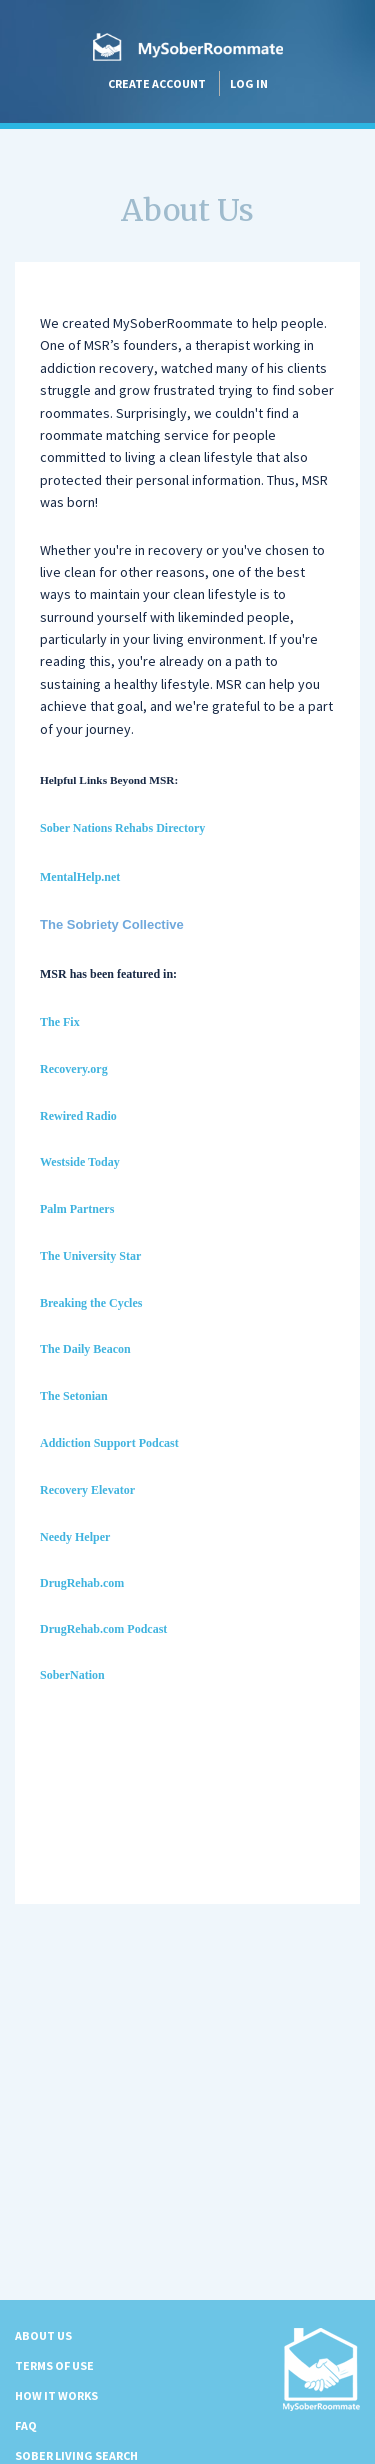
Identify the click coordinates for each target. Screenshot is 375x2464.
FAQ (26, 2425)
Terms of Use (54, 2365)
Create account (157, 83)
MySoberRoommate (188, 46)
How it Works (56, 2395)
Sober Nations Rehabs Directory (122, 828)
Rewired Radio (78, 1116)
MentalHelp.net (80, 877)
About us (43, 2335)
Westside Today (80, 1162)
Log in (249, 83)
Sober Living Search (76, 2455)
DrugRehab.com (82, 1583)
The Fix (60, 1022)
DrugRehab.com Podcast (103, 1629)
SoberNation (72, 1675)
